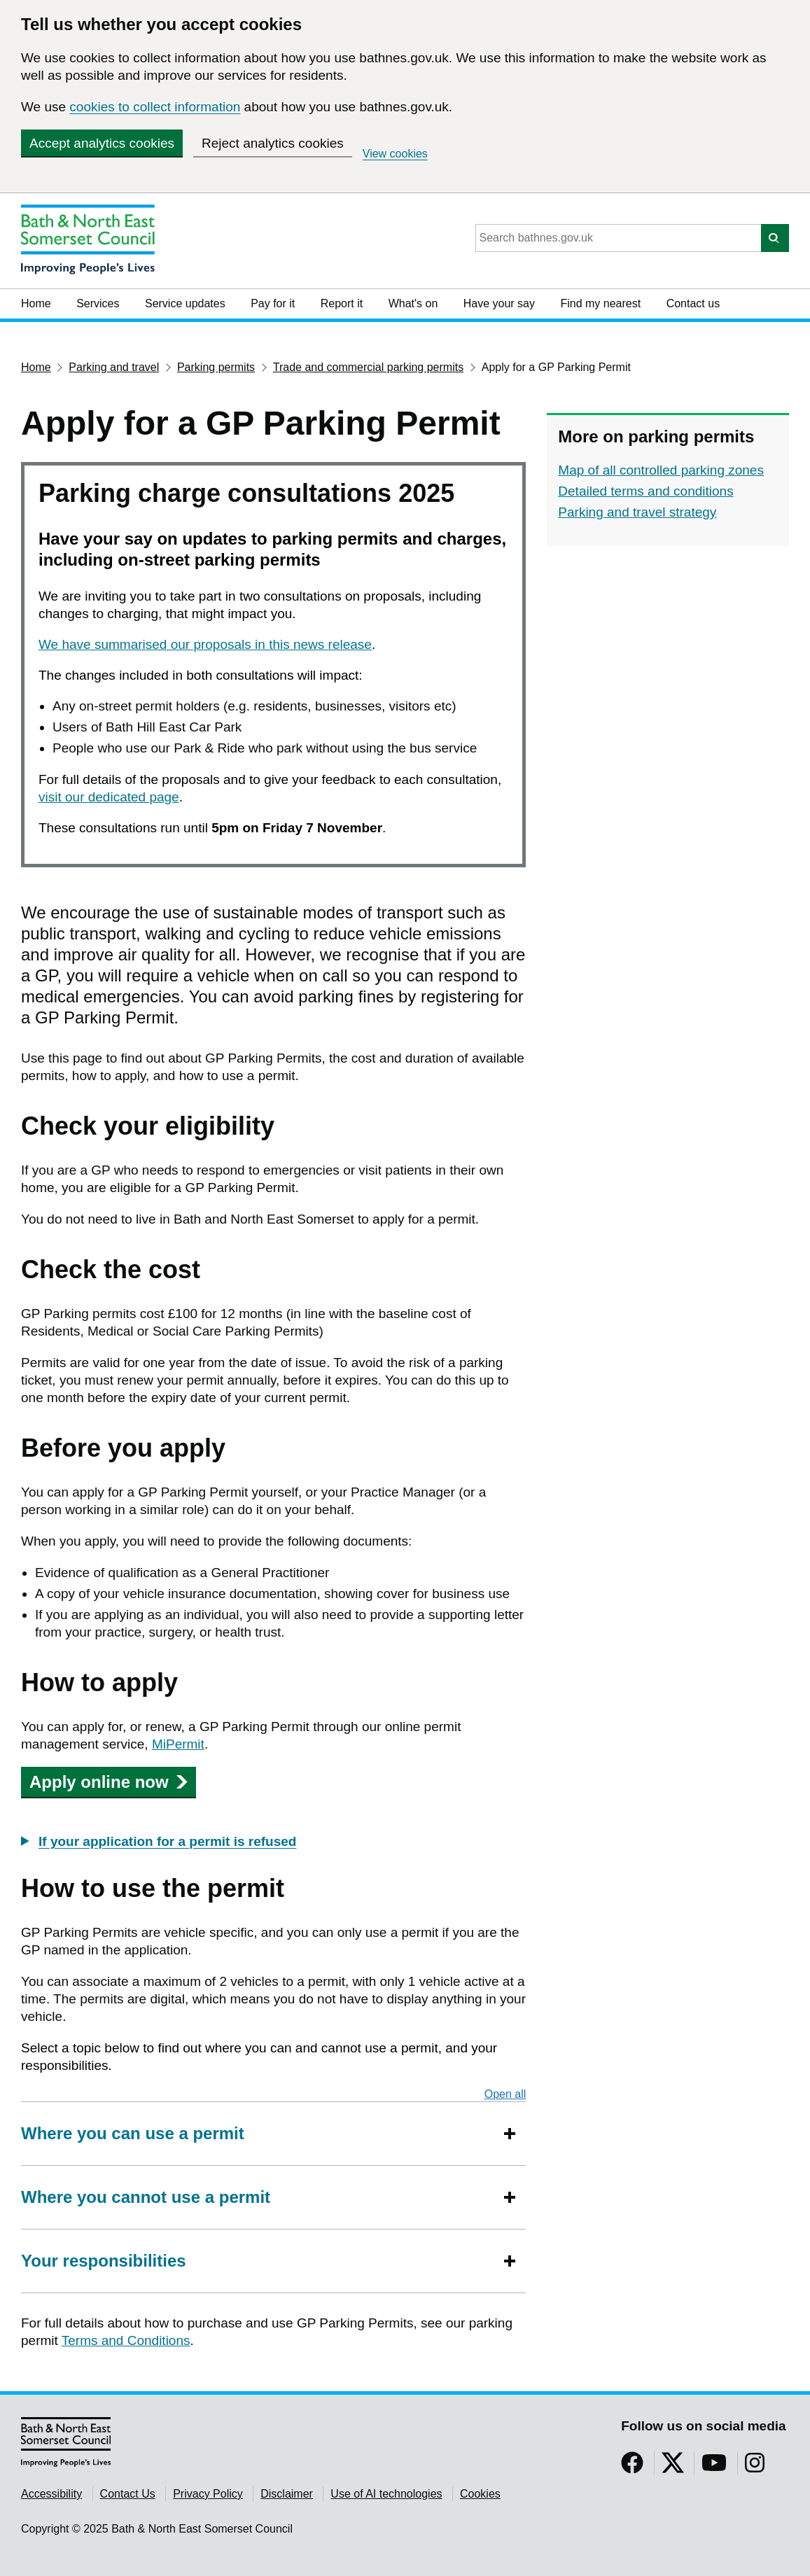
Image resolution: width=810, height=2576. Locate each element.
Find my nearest (600, 303)
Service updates (185, 303)
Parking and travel (114, 367)
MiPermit (178, 1744)
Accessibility (51, 2494)
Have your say (499, 303)
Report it (342, 303)
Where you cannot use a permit (145, 2197)
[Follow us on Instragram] (754, 2467)
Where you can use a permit (132, 2133)
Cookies (480, 2494)
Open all (505, 2093)
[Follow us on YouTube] (714, 2467)
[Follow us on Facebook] (632, 2467)
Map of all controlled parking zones (661, 470)
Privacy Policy (208, 2494)
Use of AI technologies (386, 2494)
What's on (413, 303)
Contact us (693, 303)
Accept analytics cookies (101, 143)
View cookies (395, 154)
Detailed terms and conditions (645, 491)
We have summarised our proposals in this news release (205, 644)
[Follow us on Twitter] (673, 2467)
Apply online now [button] (108, 1781)
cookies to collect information (154, 106)
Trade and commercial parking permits (368, 367)
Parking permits (216, 367)
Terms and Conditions (126, 2340)
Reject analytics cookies (273, 143)
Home (36, 303)
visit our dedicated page (109, 797)
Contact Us (127, 2494)
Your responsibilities (103, 2260)
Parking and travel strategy (637, 512)
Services (97, 303)
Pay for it (273, 303)
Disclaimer (286, 2494)
